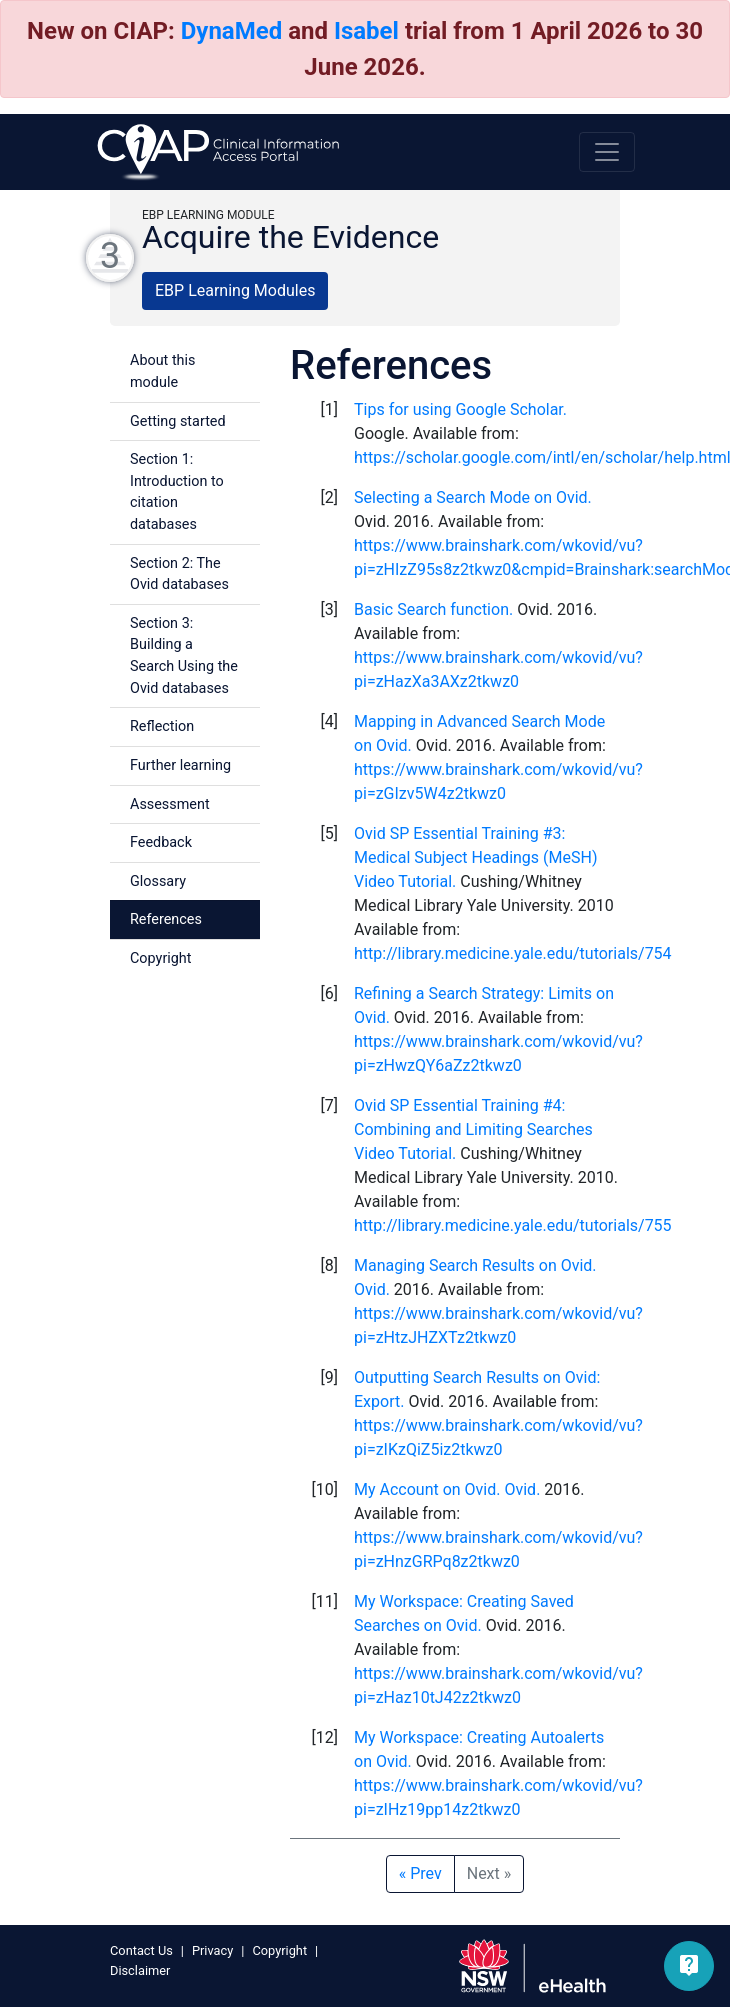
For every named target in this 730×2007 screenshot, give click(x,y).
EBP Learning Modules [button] (235, 290)
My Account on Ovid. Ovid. (447, 1489)
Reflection (162, 726)
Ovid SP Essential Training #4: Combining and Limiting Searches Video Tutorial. (473, 1129)
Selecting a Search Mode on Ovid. (473, 497)
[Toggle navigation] (607, 152)
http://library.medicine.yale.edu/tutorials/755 (513, 1225)
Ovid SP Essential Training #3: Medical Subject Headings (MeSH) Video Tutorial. (475, 857)
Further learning (180, 765)
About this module (162, 371)
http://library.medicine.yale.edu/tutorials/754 (513, 953)
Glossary (158, 881)
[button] (689, 1966)
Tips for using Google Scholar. (460, 409)
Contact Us (141, 1950)
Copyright (160, 958)
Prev (420, 1873)
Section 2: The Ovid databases (179, 574)
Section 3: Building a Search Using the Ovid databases (184, 656)
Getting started (178, 421)
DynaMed (231, 31)
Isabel (366, 31)
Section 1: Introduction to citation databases (177, 492)
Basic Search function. (433, 609)
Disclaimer (140, 1970)
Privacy (212, 1950)
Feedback (161, 842)
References (166, 919)
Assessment (170, 804)
